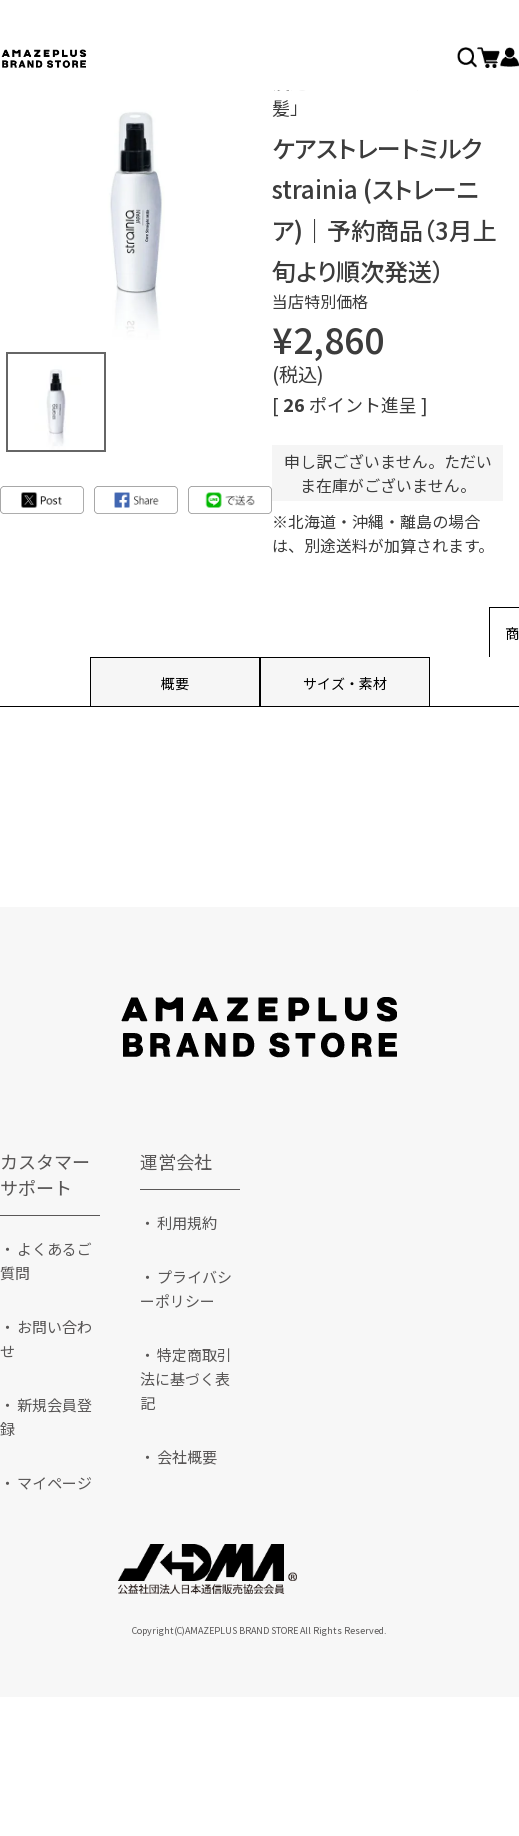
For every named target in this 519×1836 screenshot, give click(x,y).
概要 (175, 683)
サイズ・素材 (345, 683)
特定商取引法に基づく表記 (186, 1378)
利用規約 (187, 1222)
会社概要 (187, 1456)
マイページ (54, 1482)
